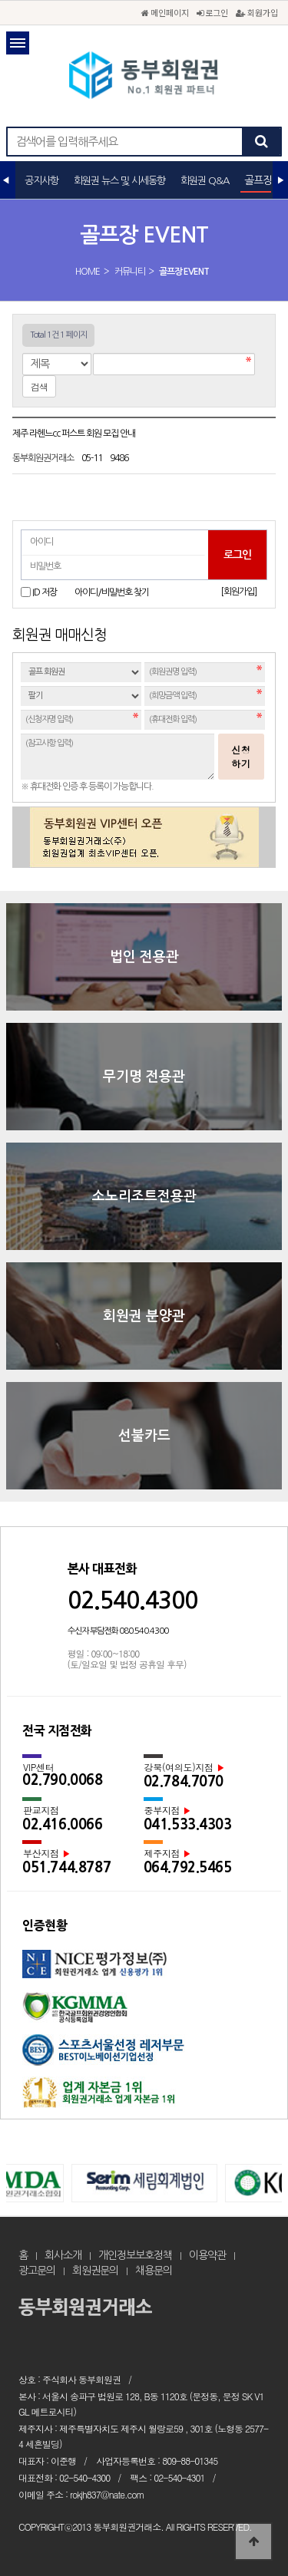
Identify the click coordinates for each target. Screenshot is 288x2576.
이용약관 (207, 2255)
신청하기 (241, 756)
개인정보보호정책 (135, 2255)
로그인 (212, 12)
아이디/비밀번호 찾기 (111, 592)
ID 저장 (44, 592)
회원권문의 (95, 2270)
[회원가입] (238, 591)
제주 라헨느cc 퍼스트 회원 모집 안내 (74, 433)
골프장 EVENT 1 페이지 (144, 76)
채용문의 (153, 2270)
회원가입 (257, 12)
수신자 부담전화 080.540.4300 (118, 1631)
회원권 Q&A (204, 181)
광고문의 (36, 2270)
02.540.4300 (132, 1600)
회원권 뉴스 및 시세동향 (119, 181)
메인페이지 (165, 12)
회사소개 (63, 2255)
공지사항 (41, 181)
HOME (87, 271)
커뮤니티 (129, 271)
